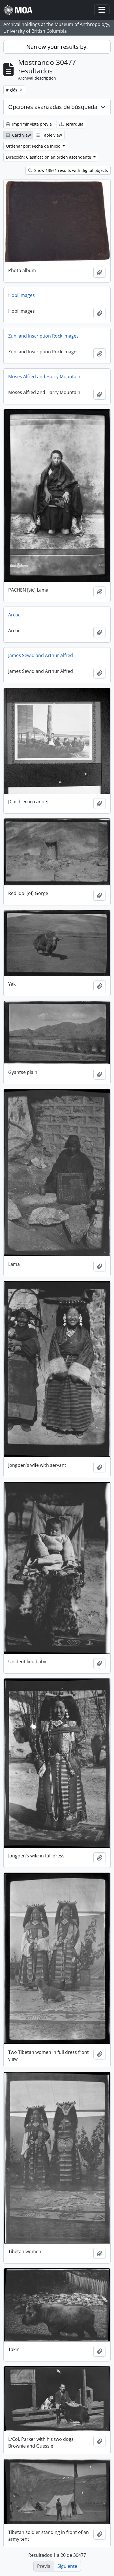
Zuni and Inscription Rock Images (43, 336)
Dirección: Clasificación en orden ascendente (49, 157)
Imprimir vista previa (29, 124)
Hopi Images (21, 295)
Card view (18, 135)
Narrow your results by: (57, 47)
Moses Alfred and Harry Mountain (44, 376)
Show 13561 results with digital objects (68, 170)
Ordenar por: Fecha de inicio (33, 146)
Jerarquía (71, 124)
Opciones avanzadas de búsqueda (52, 107)
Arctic (14, 615)
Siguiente (67, 2566)
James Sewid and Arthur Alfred (40, 655)
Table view (49, 135)
